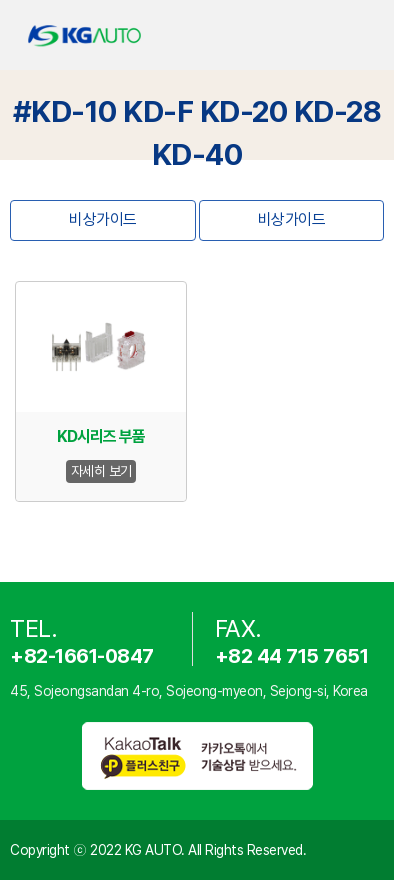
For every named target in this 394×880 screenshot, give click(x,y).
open (362, 35)
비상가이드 (103, 219)
